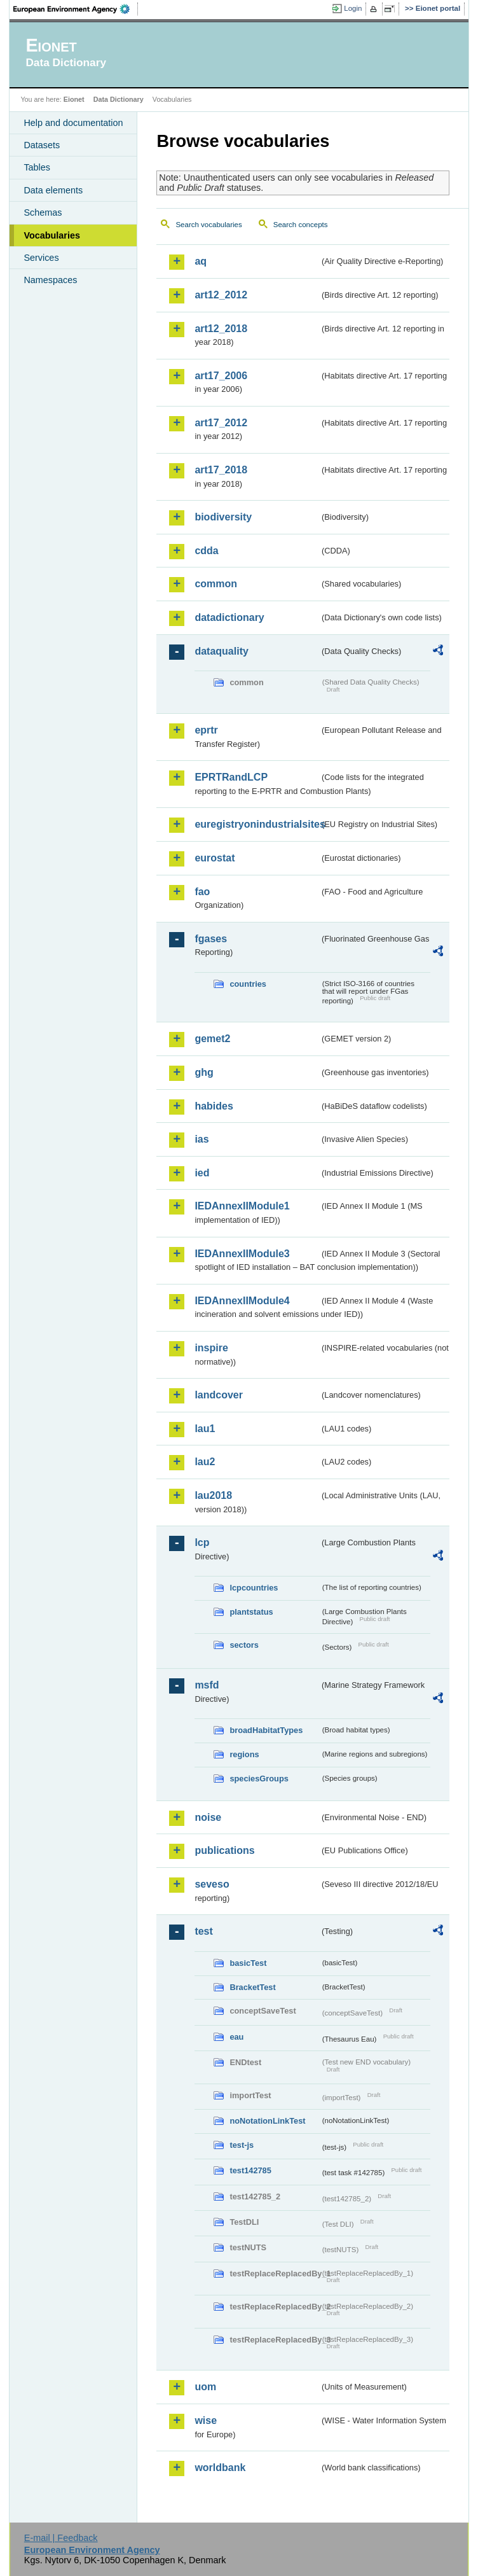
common (216, 583)
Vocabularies (52, 235)
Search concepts (300, 224)
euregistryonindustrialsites (257, 824)
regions (244, 1754)
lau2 (205, 1461)
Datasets (42, 145)
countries (247, 984)
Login (353, 8)
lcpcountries (253, 1587)
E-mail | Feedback (61, 2538)
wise (206, 2420)
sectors (244, 1645)
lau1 (205, 1428)
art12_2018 (221, 328)
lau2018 (213, 1495)
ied (202, 1172)
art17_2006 (221, 375)
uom (205, 2386)
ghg (204, 1072)
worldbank (220, 2467)
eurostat (215, 858)
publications (224, 1850)
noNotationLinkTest (267, 2121)
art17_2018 (221, 469)
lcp (202, 1542)
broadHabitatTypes (266, 1730)
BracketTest (252, 1987)
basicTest (247, 1963)
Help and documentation (73, 123)
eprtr (206, 730)
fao (202, 891)
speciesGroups (258, 1778)
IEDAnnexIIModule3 (242, 1253)
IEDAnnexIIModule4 (242, 1300)
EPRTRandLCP (231, 777)
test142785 (250, 2170)
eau (236, 2037)
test (203, 1931)
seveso (212, 1884)
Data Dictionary (118, 99)
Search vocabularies (208, 224)
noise (208, 1817)
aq (201, 261)
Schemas (43, 212)
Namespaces (50, 280)
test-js (241, 2145)
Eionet (74, 99)
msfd (207, 1685)
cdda (206, 550)
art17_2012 (221, 422)
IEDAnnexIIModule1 (242, 1206)
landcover (219, 1394)
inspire (211, 1347)
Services (41, 258)
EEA (75, 9)
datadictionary (229, 617)
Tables (37, 167)
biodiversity (223, 517)
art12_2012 (221, 294)
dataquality (221, 651)
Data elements (53, 190)
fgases (211, 938)
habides (214, 1106)
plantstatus (251, 1612)
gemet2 (212, 1038)
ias (201, 1139)
